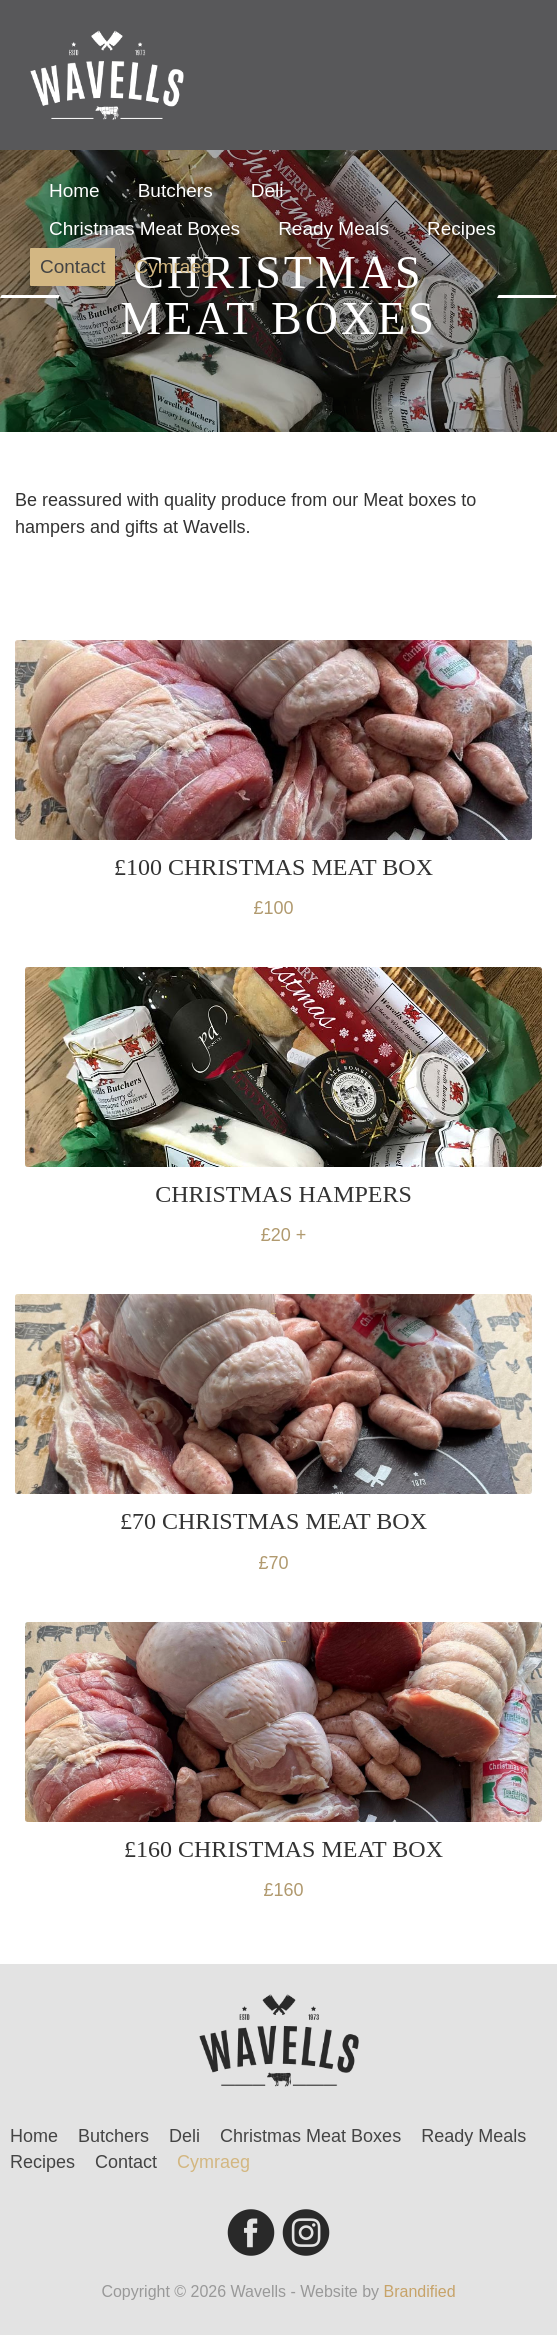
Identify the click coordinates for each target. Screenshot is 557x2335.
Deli (267, 190)
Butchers (175, 190)
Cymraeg (172, 266)
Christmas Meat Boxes (144, 228)
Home (74, 190)
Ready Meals (333, 228)
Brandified (420, 2291)
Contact (72, 266)
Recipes (461, 228)
